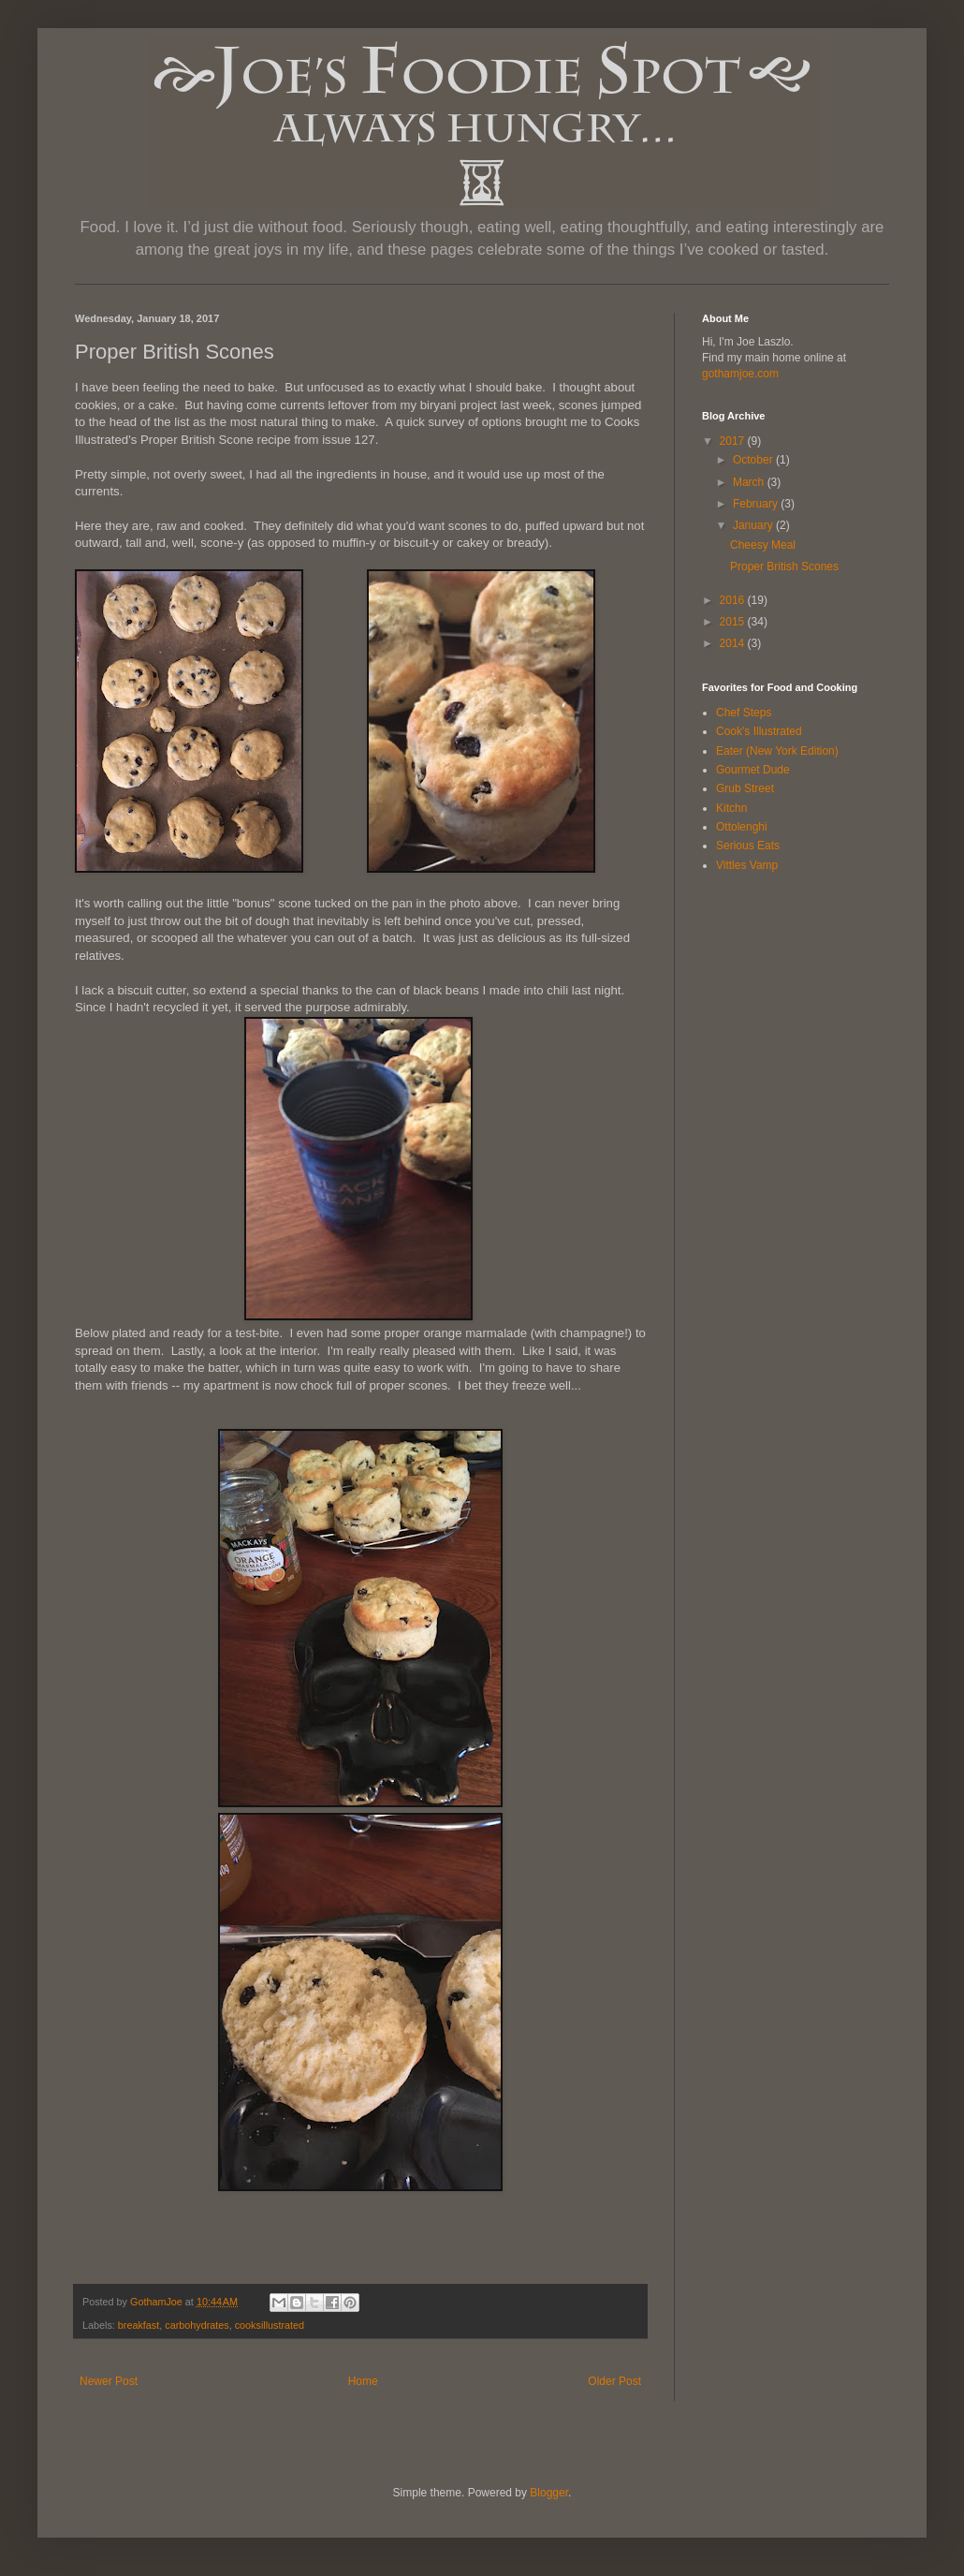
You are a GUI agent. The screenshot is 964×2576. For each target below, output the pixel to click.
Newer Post (109, 2381)
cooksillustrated (269, 2325)
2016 (734, 600)
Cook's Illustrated (759, 731)
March (750, 482)
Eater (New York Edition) (777, 751)
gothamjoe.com (740, 373)
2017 (734, 441)
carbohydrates (196, 2325)
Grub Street (745, 788)
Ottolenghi (741, 826)
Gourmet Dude (753, 769)
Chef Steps (743, 712)
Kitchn (731, 808)
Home (363, 2381)
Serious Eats (748, 845)
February (757, 503)
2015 (734, 621)
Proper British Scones (784, 566)
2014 (734, 643)
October (754, 459)
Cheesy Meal (763, 545)
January (754, 525)
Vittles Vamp (747, 865)
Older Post (614, 2381)
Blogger (549, 2492)
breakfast (138, 2325)
